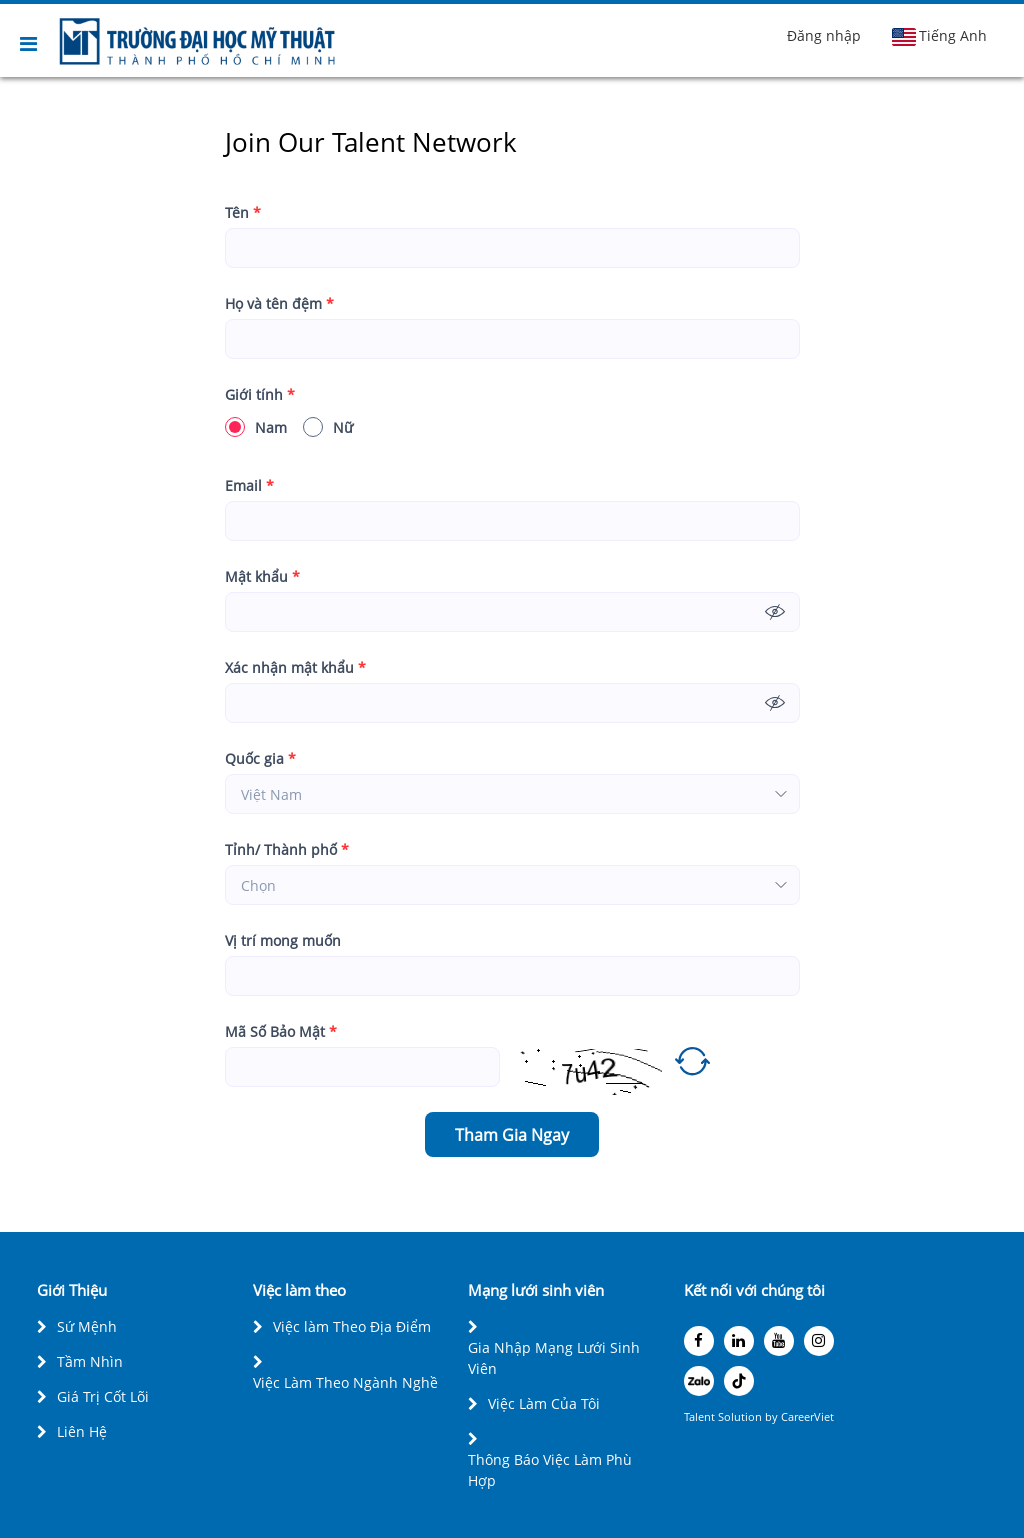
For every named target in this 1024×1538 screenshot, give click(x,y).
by (773, 1416)
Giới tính (260, 394)
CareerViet (807, 1416)
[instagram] (819, 1341)
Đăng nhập (824, 35)
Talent (701, 1416)
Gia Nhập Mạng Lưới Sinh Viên (554, 1358)
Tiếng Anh (939, 36)
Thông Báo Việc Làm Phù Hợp (550, 1470)
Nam (256, 427)
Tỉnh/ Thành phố (287, 849)
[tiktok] (739, 1381)
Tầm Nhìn (90, 1361)
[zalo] (699, 1381)
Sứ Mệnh (87, 1326)
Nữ (328, 427)
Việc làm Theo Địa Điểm (352, 1326)
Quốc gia (260, 758)
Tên (243, 212)
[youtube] (779, 1341)
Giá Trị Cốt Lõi (103, 1396)
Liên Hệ (82, 1431)
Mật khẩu (262, 576)
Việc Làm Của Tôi (544, 1403)
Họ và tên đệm (279, 303)
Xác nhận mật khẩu (295, 667)
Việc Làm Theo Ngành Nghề (345, 1382)
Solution (741, 1416)
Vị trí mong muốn (283, 940)
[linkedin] (739, 1341)
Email (249, 485)
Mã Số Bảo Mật (281, 1031)
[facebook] (699, 1341)
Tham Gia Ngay (512, 1135)
